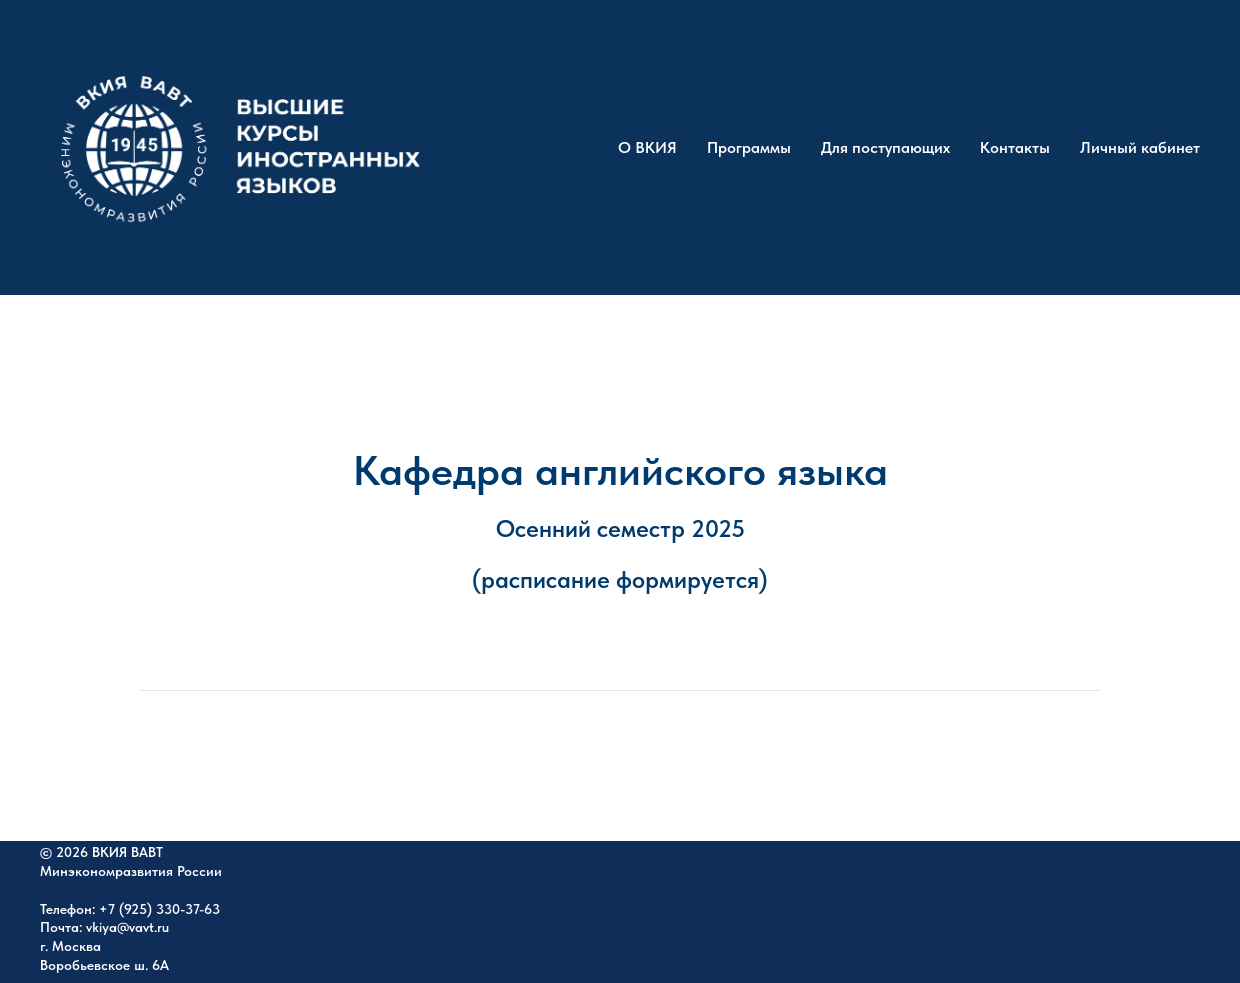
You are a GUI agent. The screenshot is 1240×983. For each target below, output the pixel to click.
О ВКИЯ (647, 147)
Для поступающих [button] (885, 147)
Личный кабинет (1140, 147)
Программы (749, 147)
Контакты (1015, 147)
